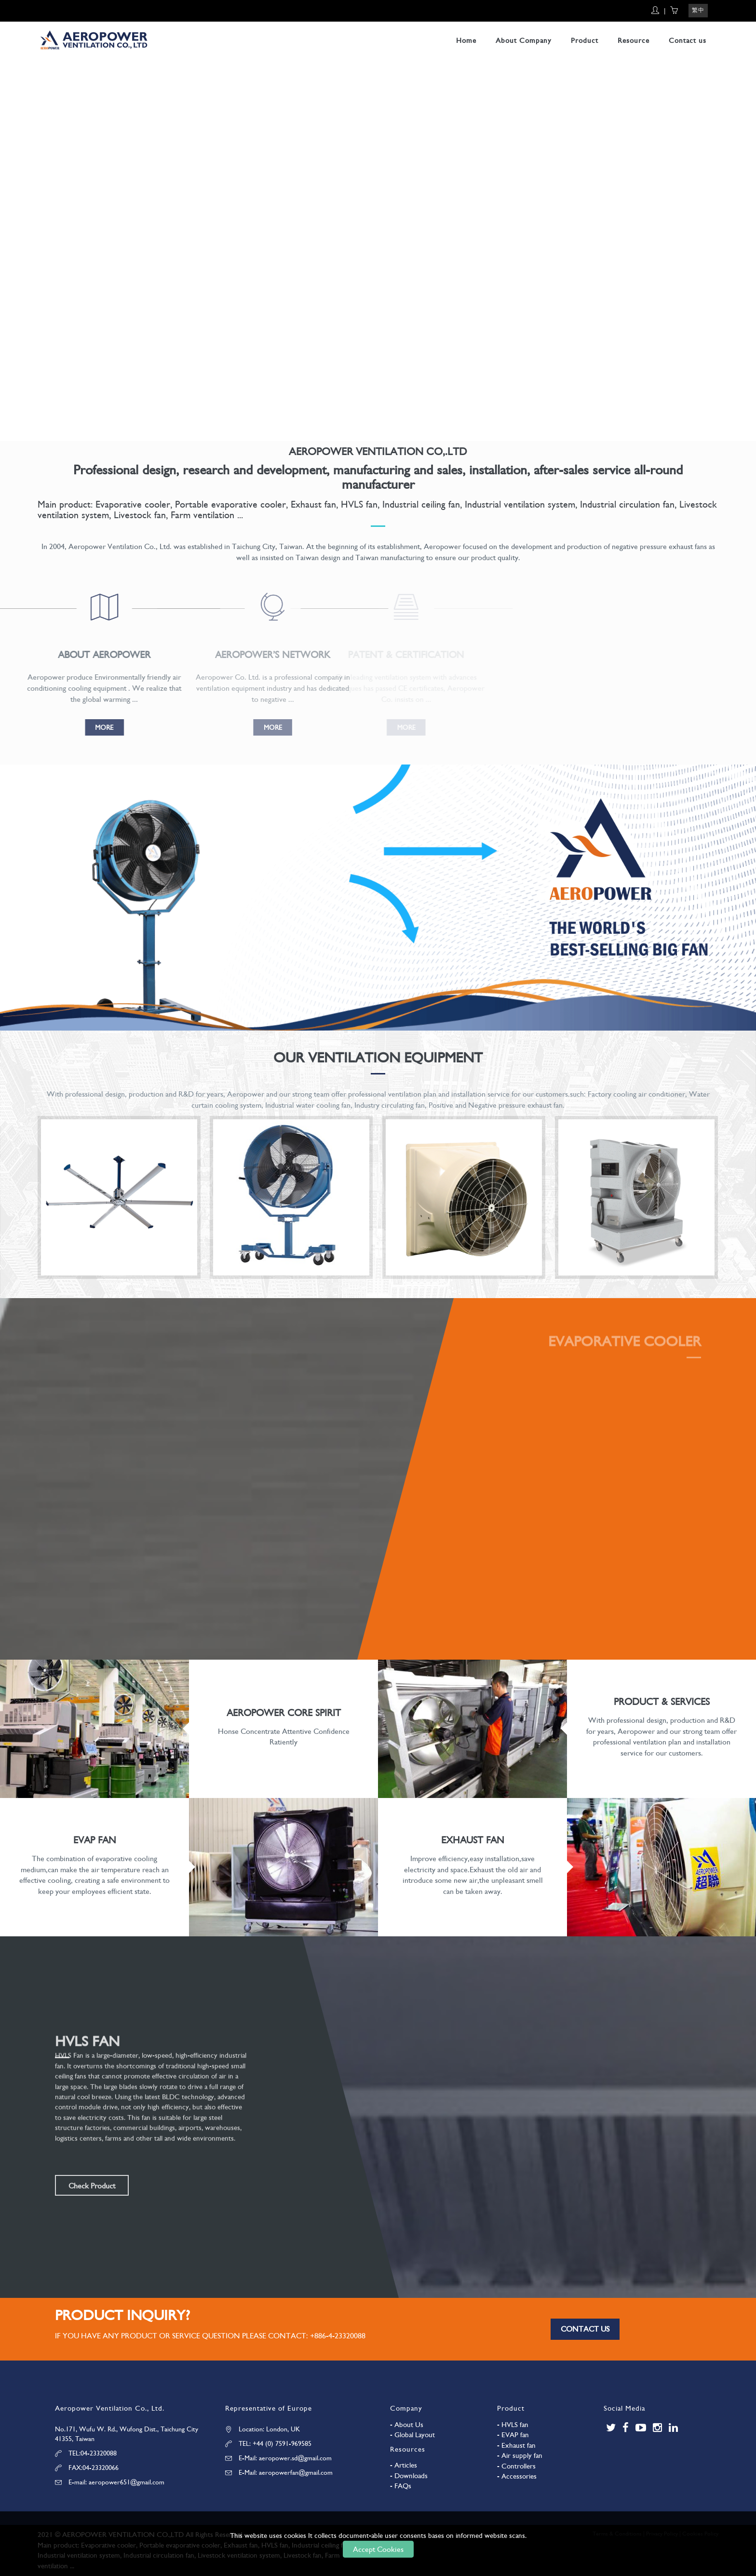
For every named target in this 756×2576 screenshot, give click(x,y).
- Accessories (517, 2476)
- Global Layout (412, 2434)
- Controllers (516, 2466)
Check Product (91, 2185)
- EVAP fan (513, 2434)
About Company (524, 40)
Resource (633, 40)
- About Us (406, 2424)
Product (584, 40)
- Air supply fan (519, 2455)
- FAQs (400, 2486)
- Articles (403, 2465)
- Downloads (409, 2475)
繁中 (698, 10)
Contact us (687, 40)
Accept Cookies (378, 2549)
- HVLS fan (512, 2424)
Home (466, 40)
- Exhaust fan (516, 2445)
